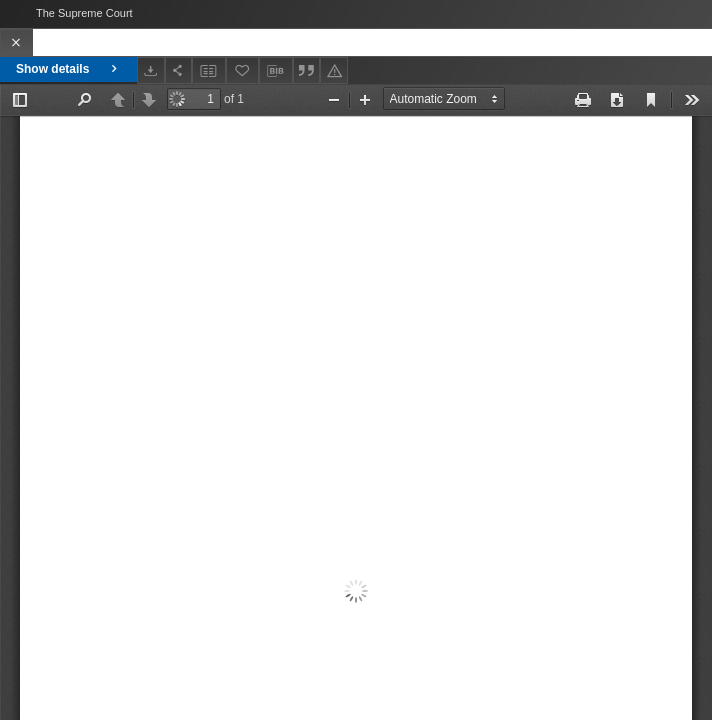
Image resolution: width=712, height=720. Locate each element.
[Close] (16, 42)
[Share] (179, 70)
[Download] (151, 70)
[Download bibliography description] (276, 71)
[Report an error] (334, 70)
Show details (68, 69)
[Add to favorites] (243, 70)
